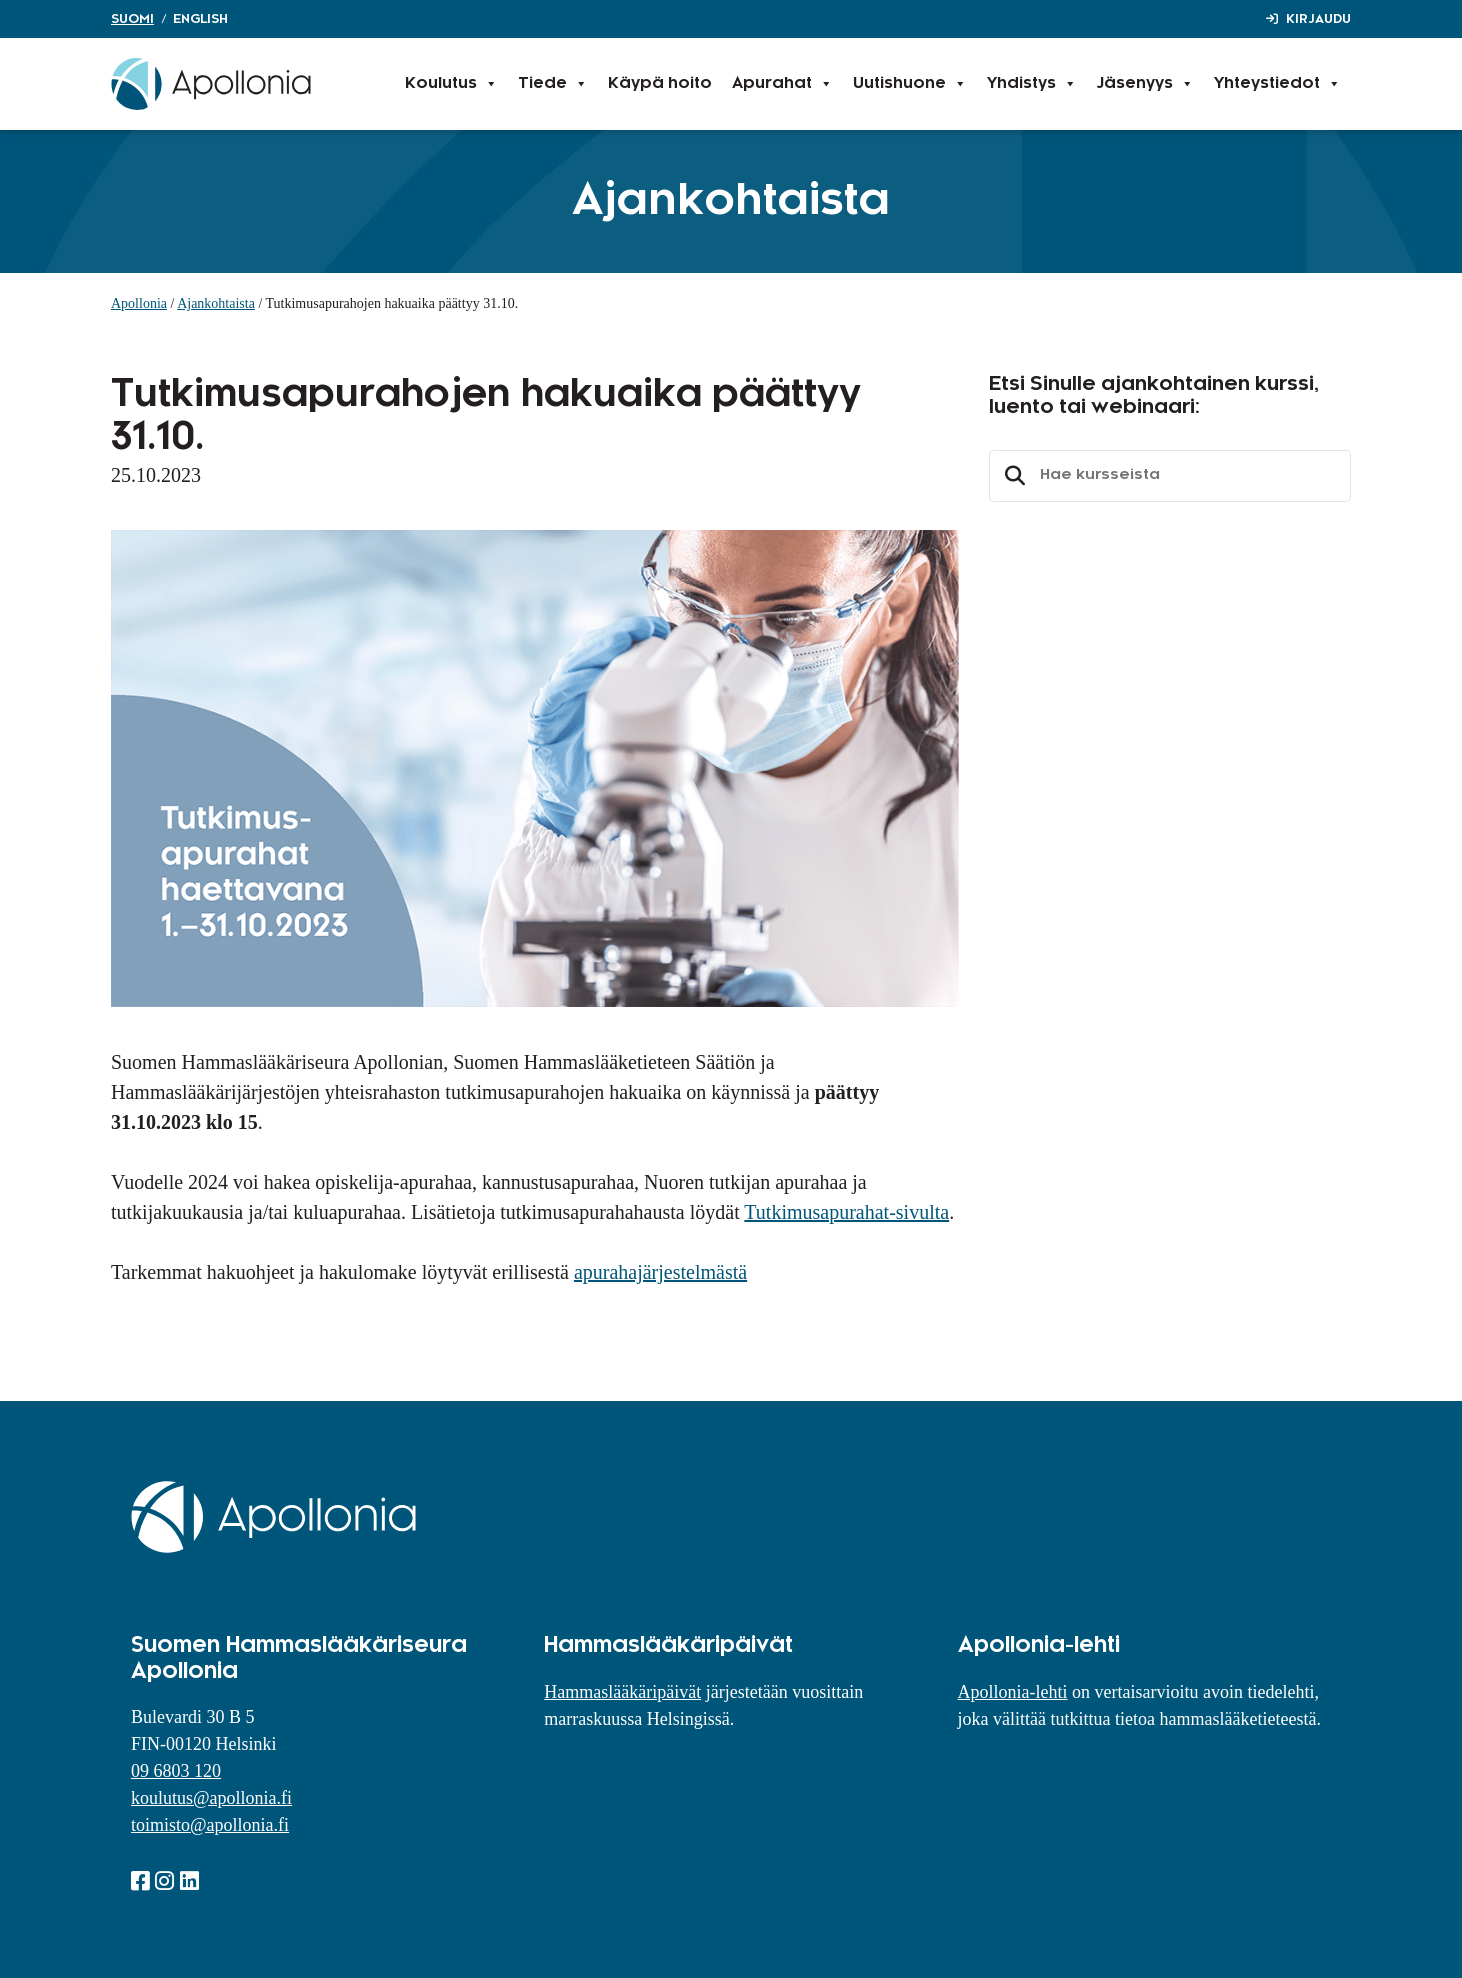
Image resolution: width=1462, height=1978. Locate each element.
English (200, 19)
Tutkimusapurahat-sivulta (846, 1212)
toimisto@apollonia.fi (210, 1825)
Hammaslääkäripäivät (622, 1692)
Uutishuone (910, 84)
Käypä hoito (660, 83)
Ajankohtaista (216, 303)
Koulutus (451, 84)
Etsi (1012, 476)
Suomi (132, 19)
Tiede (553, 84)
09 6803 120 (176, 1771)
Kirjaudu (1318, 19)
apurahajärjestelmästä (660, 1272)
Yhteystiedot (1277, 84)
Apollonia (139, 303)
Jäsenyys (1145, 84)
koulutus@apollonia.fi (211, 1798)
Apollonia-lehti (1013, 1692)
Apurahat (782, 84)
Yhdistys (1032, 84)
